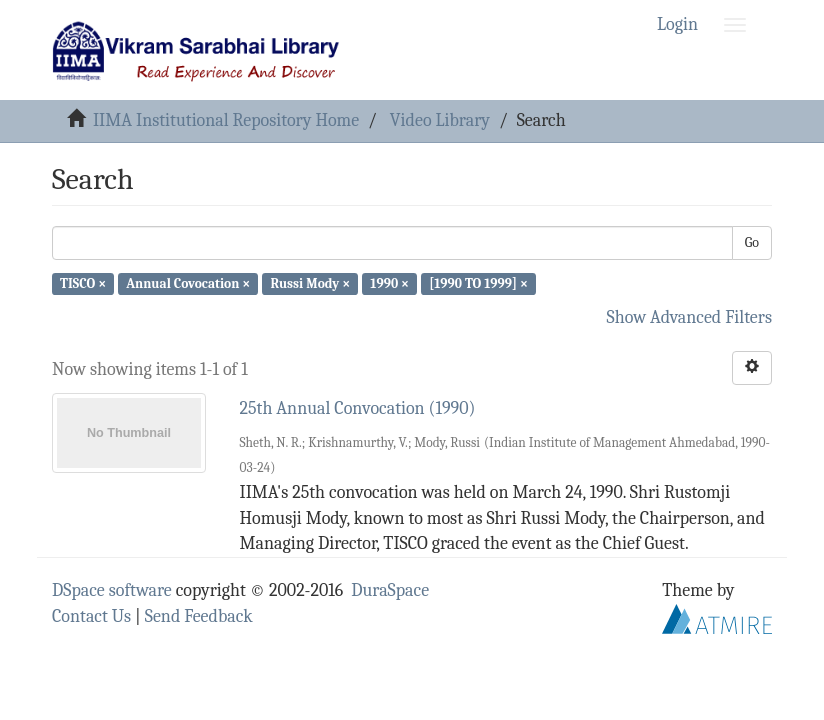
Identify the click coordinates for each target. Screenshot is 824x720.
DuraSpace (390, 590)
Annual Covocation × (188, 283)
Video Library (440, 120)
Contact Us (91, 616)
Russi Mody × (311, 283)
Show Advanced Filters (690, 317)
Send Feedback (199, 616)
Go (752, 242)
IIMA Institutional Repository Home (226, 120)
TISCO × (83, 283)
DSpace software (112, 590)
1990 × (389, 283)
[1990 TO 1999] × (478, 283)
